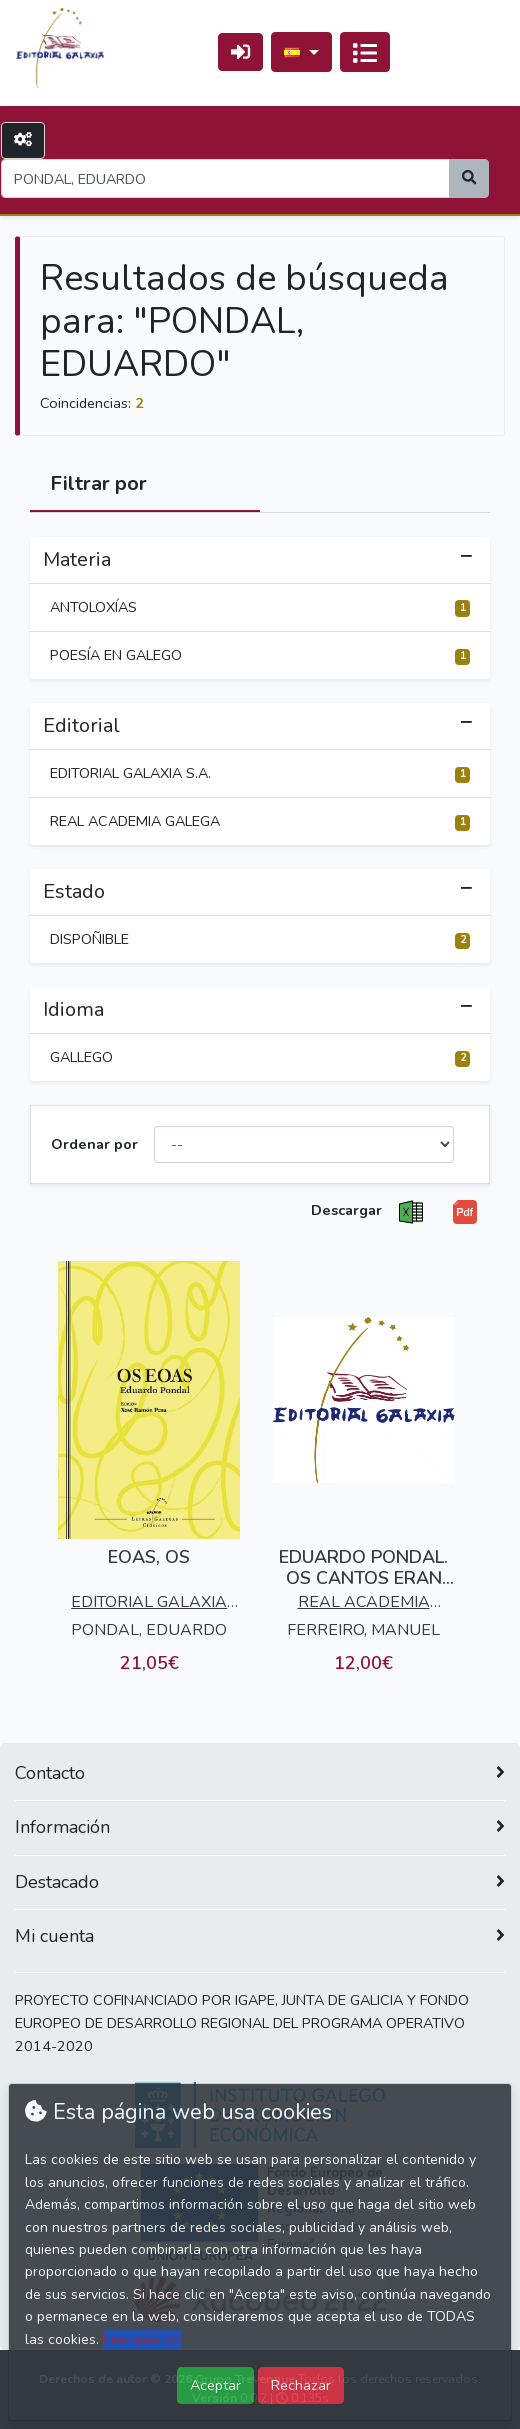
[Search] (225, 178)
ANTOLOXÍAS (260, 607)
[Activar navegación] (365, 52)
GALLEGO (260, 1057)
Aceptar (215, 2385)
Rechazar (301, 2385)
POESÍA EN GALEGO (260, 655)
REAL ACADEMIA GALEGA (260, 821)
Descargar (346, 1210)
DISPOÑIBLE (260, 939)
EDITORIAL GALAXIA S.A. (260, 773)
